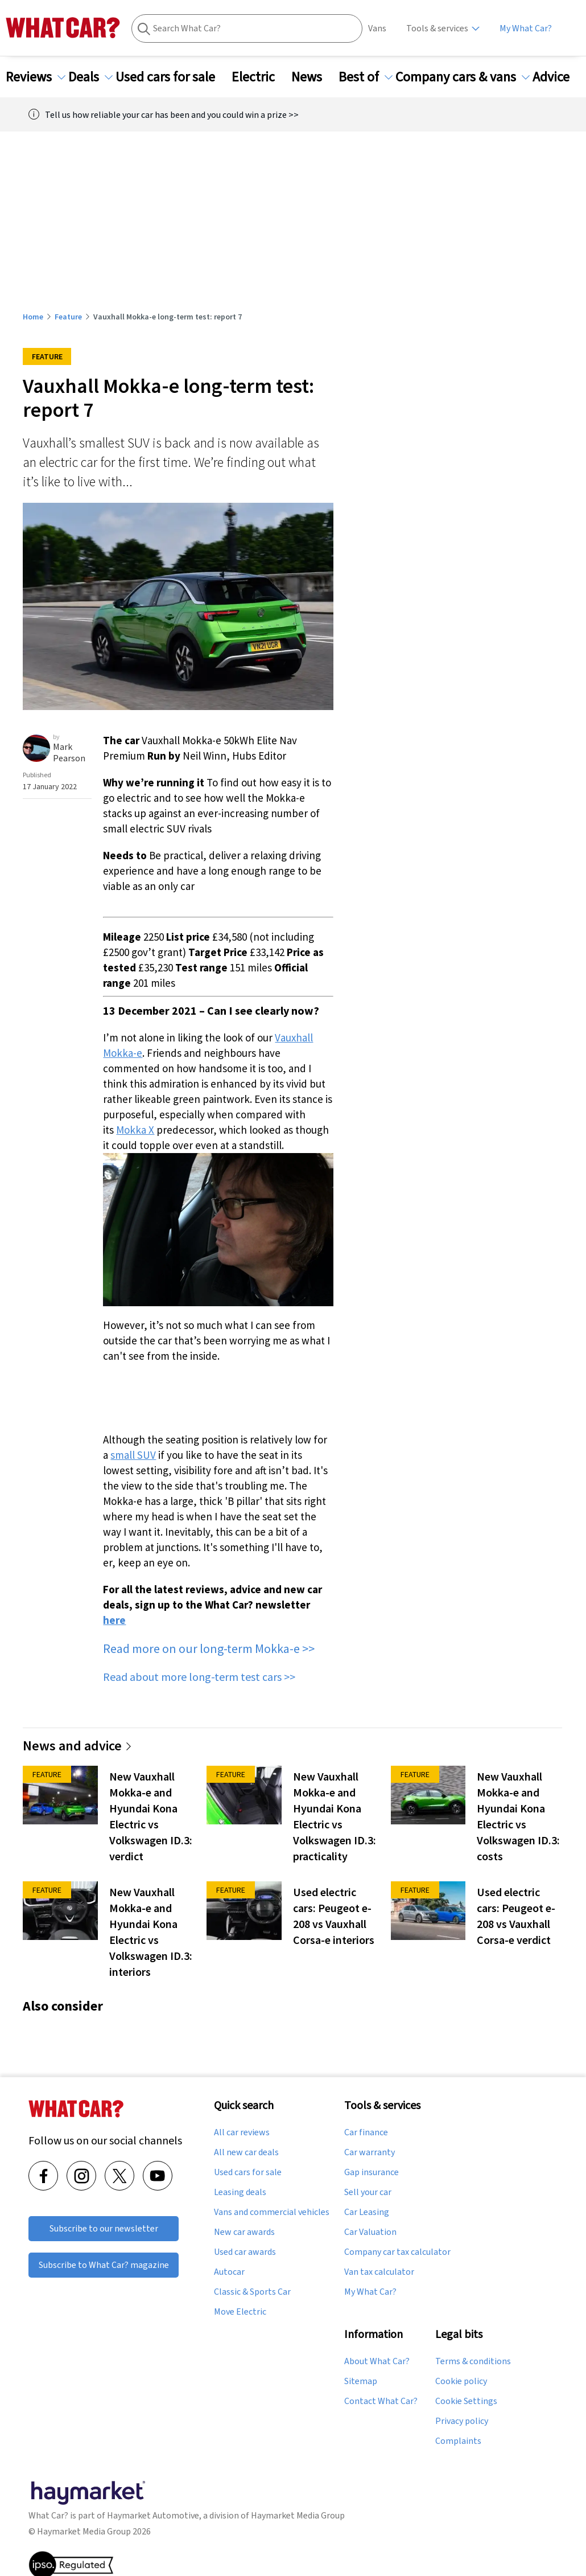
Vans (377, 28)
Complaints (458, 2441)
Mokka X (135, 1130)
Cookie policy (461, 2381)
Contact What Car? (381, 2401)
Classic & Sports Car (252, 2292)
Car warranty (369, 2152)
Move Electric (240, 2311)
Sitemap (360, 2381)
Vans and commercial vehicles (271, 2212)
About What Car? (377, 2361)
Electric (260, 77)
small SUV (133, 1455)
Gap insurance (371, 2172)
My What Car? (526, 28)
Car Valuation (370, 2232)
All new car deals (246, 2152)
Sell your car (367, 2192)
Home (33, 316)
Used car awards (245, 2252)
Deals (90, 77)
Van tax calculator (379, 2272)
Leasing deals (240, 2192)
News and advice (78, 1745)
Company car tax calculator (397, 2252)
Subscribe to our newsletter (103, 2228)
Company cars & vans (462, 77)
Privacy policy (461, 2421)
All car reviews (242, 2132)
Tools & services (437, 28)
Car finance (366, 2132)
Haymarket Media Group (298, 2515)
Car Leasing (366, 2212)
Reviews (35, 77)
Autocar (229, 2272)
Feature (68, 316)
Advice (558, 77)
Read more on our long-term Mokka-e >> (209, 1648)
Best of (366, 77)
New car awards (244, 2232)
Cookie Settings (466, 2401)
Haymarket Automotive (153, 2515)
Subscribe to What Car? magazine (104, 2265)
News (313, 77)
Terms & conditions (473, 2361)
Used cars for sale (172, 77)
